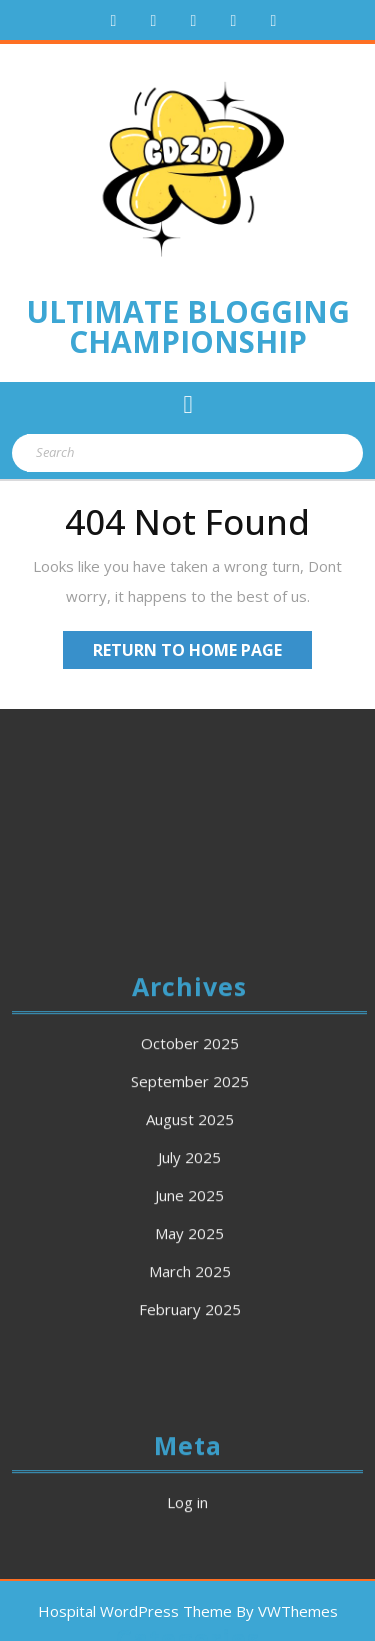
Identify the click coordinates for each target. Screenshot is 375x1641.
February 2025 (190, 1427)
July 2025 (189, 1275)
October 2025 (190, 1161)
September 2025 (190, 1199)
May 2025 (189, 1351)
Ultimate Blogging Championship (188, 326)
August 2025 (190, 1237)
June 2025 (189, 1313)
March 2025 (190, 1389)
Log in (187, 1620)
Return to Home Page (202, 653)
